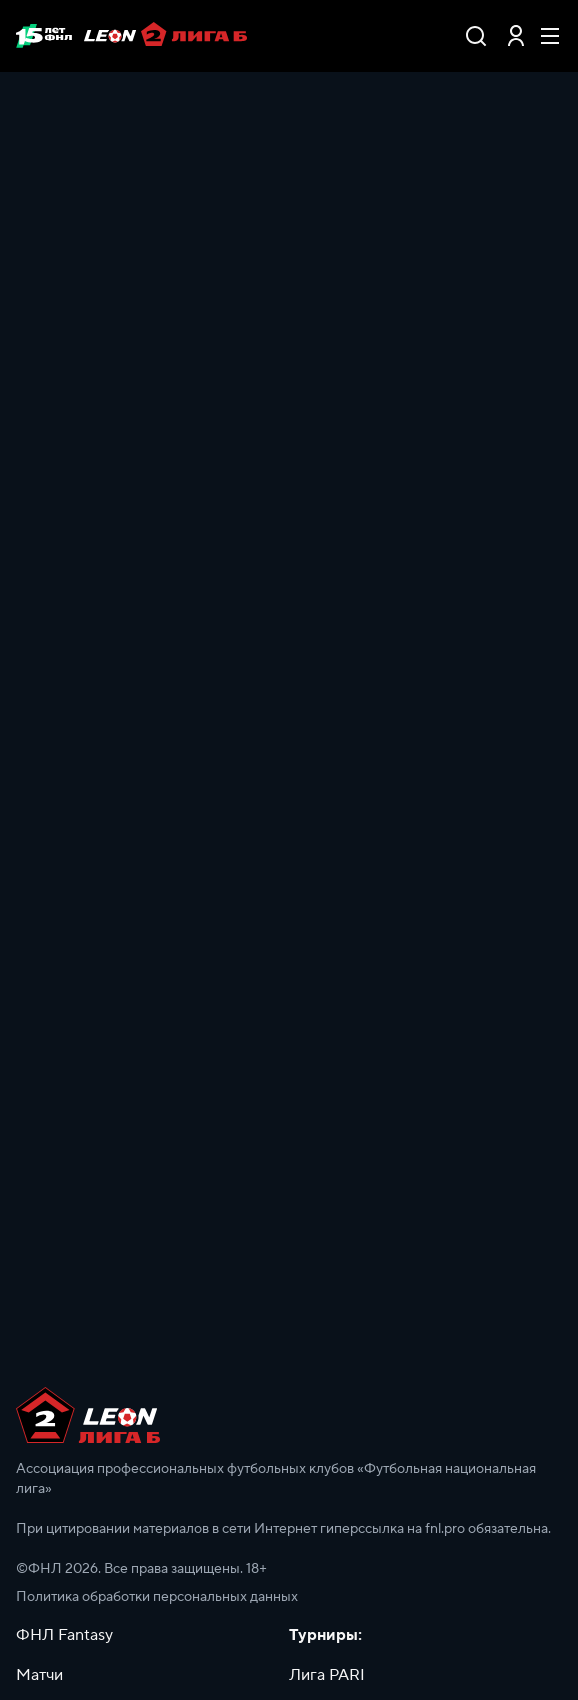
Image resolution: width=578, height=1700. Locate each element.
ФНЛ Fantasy (64, 1635)
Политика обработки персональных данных (157, 1597)
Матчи (39, 1675)
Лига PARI (327, 1675)
